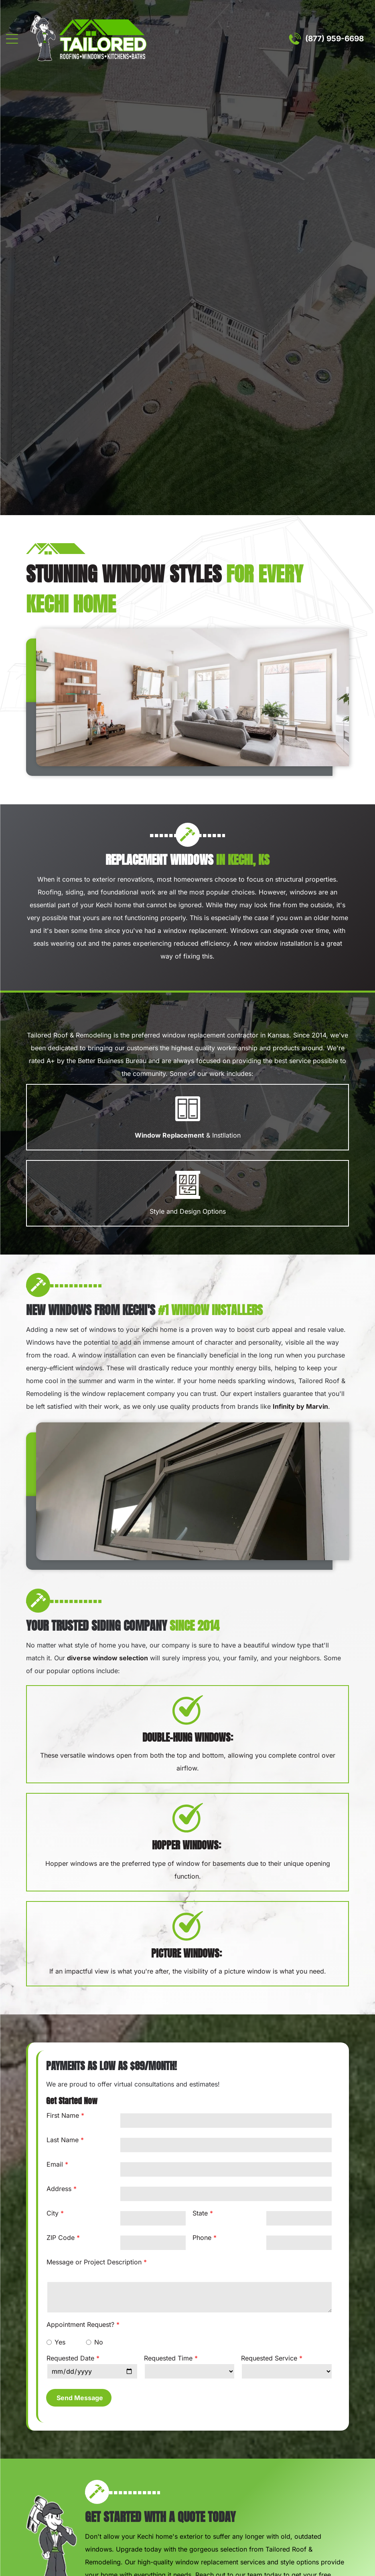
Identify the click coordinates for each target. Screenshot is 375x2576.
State (200, 2213)
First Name (63, 2115)
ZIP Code (61, 2238)
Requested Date (70, 2358)
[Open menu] (12, 39)
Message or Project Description (94, 2262)
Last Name (63, 2140)
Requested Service (269, 2358)
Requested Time (168, 2358)
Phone (202, 2238)
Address (59, 2189)
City (53, 2213)
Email (55, 2164)
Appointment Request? (80, 2324)
